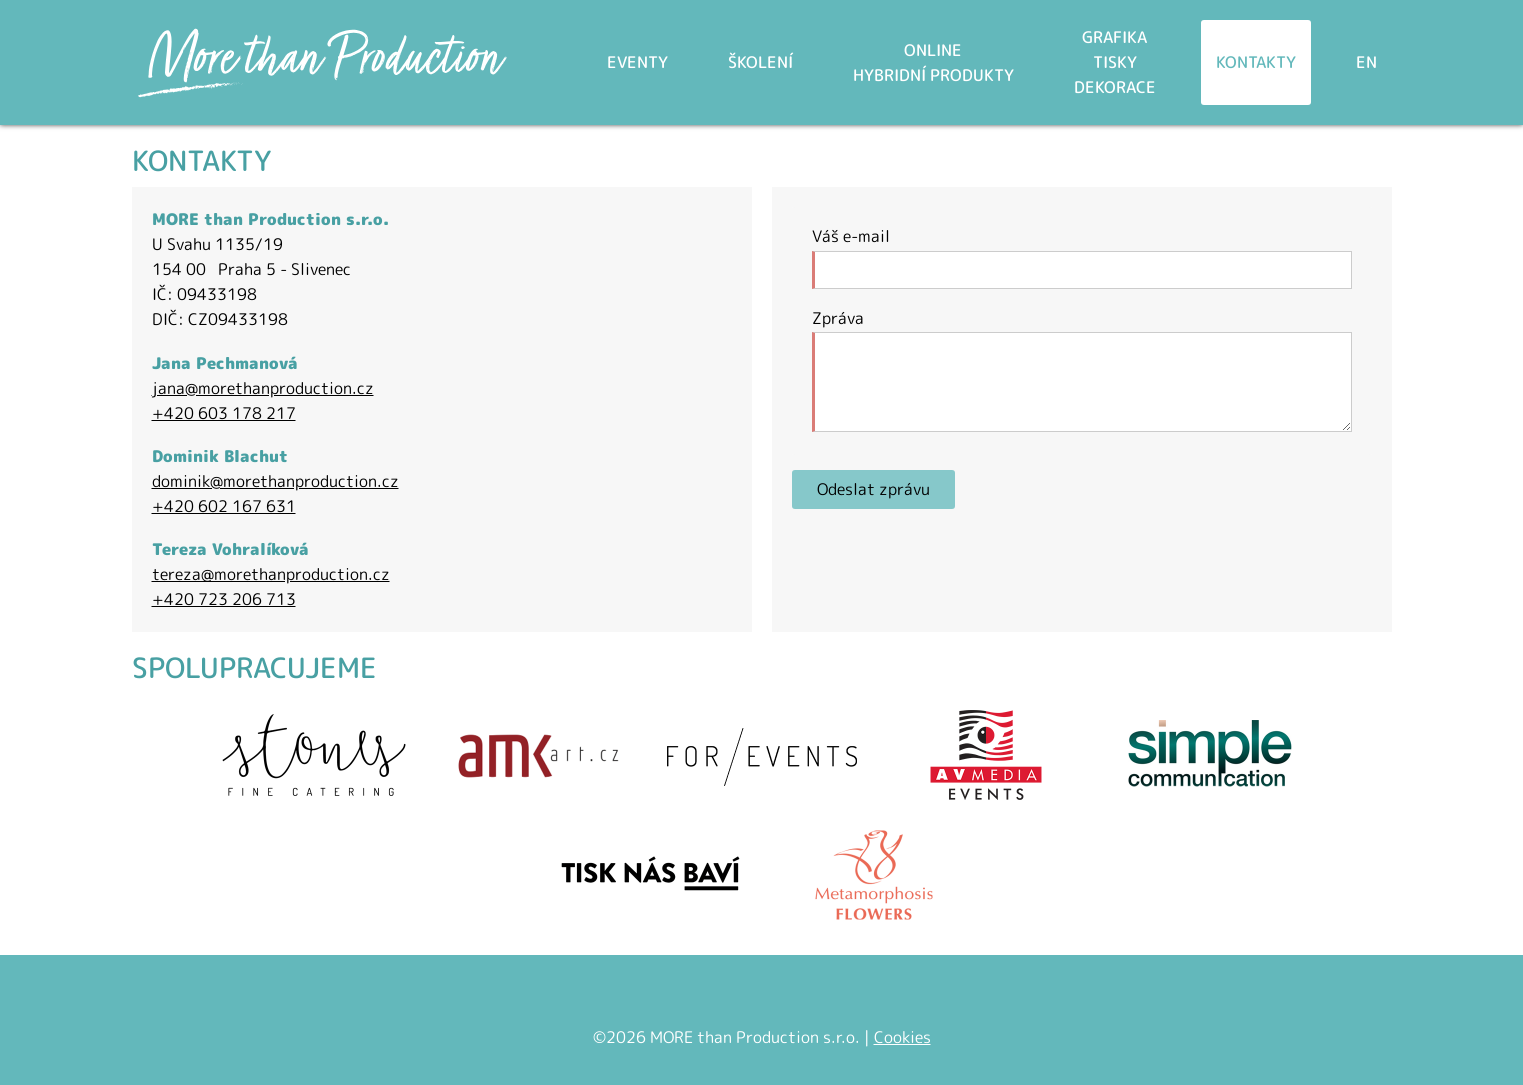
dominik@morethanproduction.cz (275, 481)
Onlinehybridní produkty (933, 62)
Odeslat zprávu (873, 489)
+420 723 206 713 (224, 599)
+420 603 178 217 (224, 413)
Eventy (637, 62)
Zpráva (838, 318)
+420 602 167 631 (224, 506)
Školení (760, 62)
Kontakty (1256, 62)
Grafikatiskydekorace (1115, 62)
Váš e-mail (851, 236)
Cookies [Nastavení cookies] (902, 1037)
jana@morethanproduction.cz (263, 388)
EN (1366, 62)
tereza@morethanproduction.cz (271, 574)
